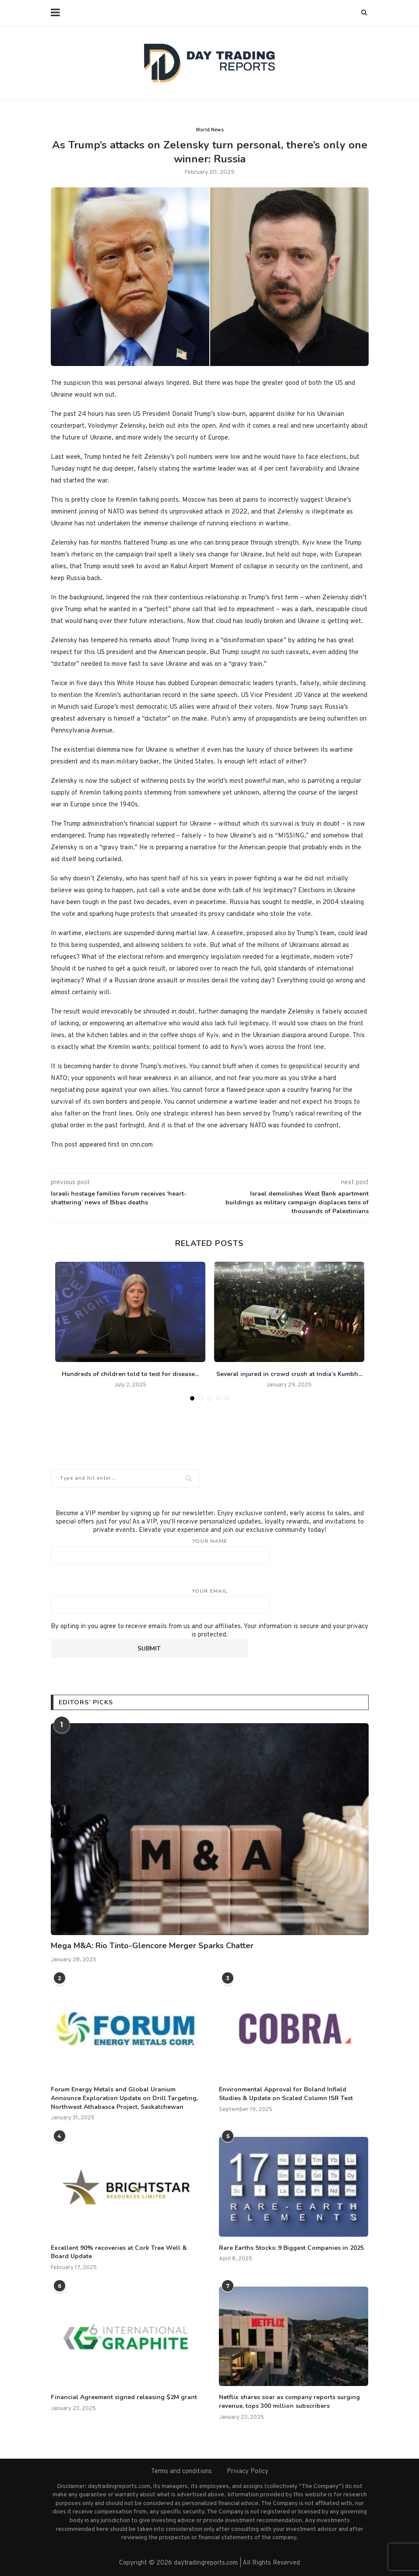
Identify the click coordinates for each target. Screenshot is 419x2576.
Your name (210, 1551)
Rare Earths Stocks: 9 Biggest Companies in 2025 (291, 2248)
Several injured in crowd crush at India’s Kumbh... (289, 1374)
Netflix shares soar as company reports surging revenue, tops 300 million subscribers (289, 2401)
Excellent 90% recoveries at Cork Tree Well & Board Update (119, 2252)
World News (210, 130)
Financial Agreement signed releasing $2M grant (124, 2397)
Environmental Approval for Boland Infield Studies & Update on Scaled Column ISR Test (286, 2093)
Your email (210, 1600)
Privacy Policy (247, 2471)
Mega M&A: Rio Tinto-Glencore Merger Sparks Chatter (152, 1945)
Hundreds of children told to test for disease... (130, 1374)
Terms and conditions (181, 2471)
